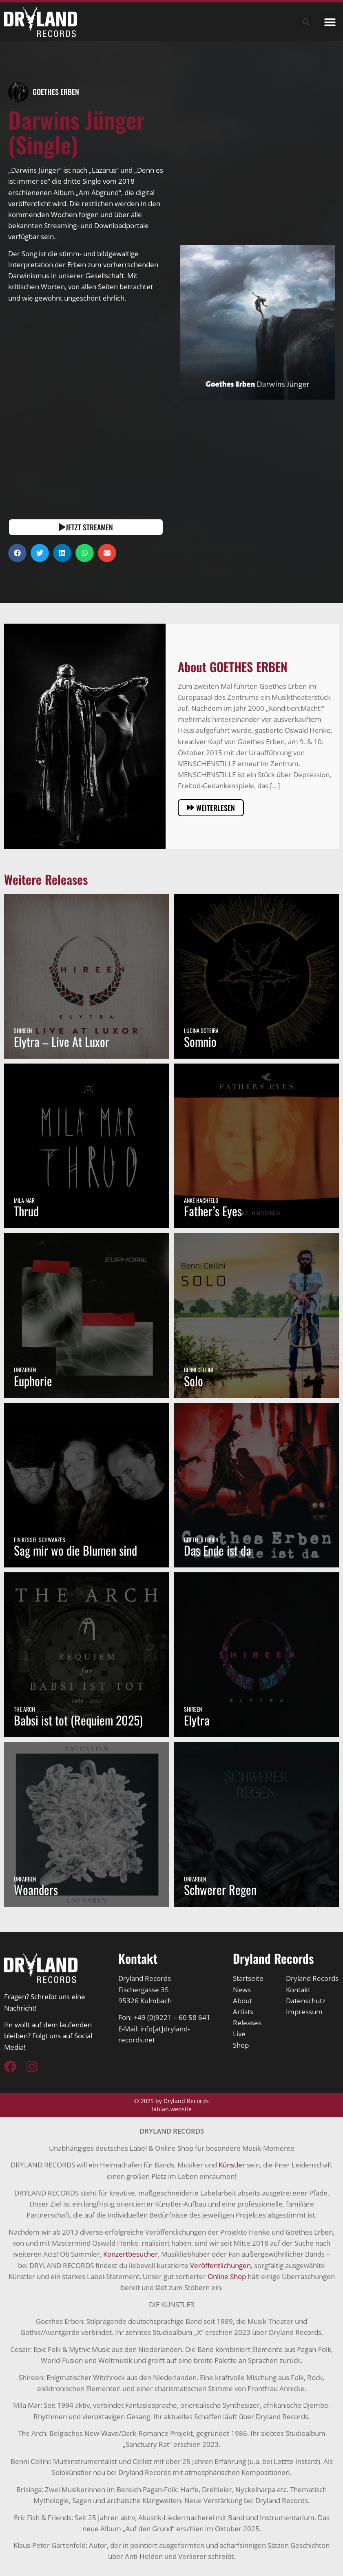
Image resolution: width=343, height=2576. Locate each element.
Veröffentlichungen (220, 2265)
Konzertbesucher (130, 2254)
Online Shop (227, 2276)
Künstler (232, 2164)
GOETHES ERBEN (56, 91)
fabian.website (171, 2109)
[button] (330, 22)
